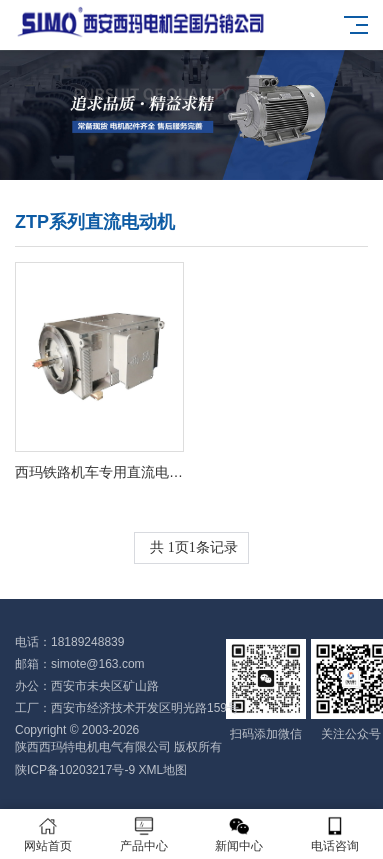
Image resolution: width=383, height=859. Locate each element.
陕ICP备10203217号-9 (75, 770)
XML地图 (162, 770)
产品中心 (144, 834)
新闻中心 (240, 834)
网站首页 (48, 834)
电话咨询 (335, 834)
